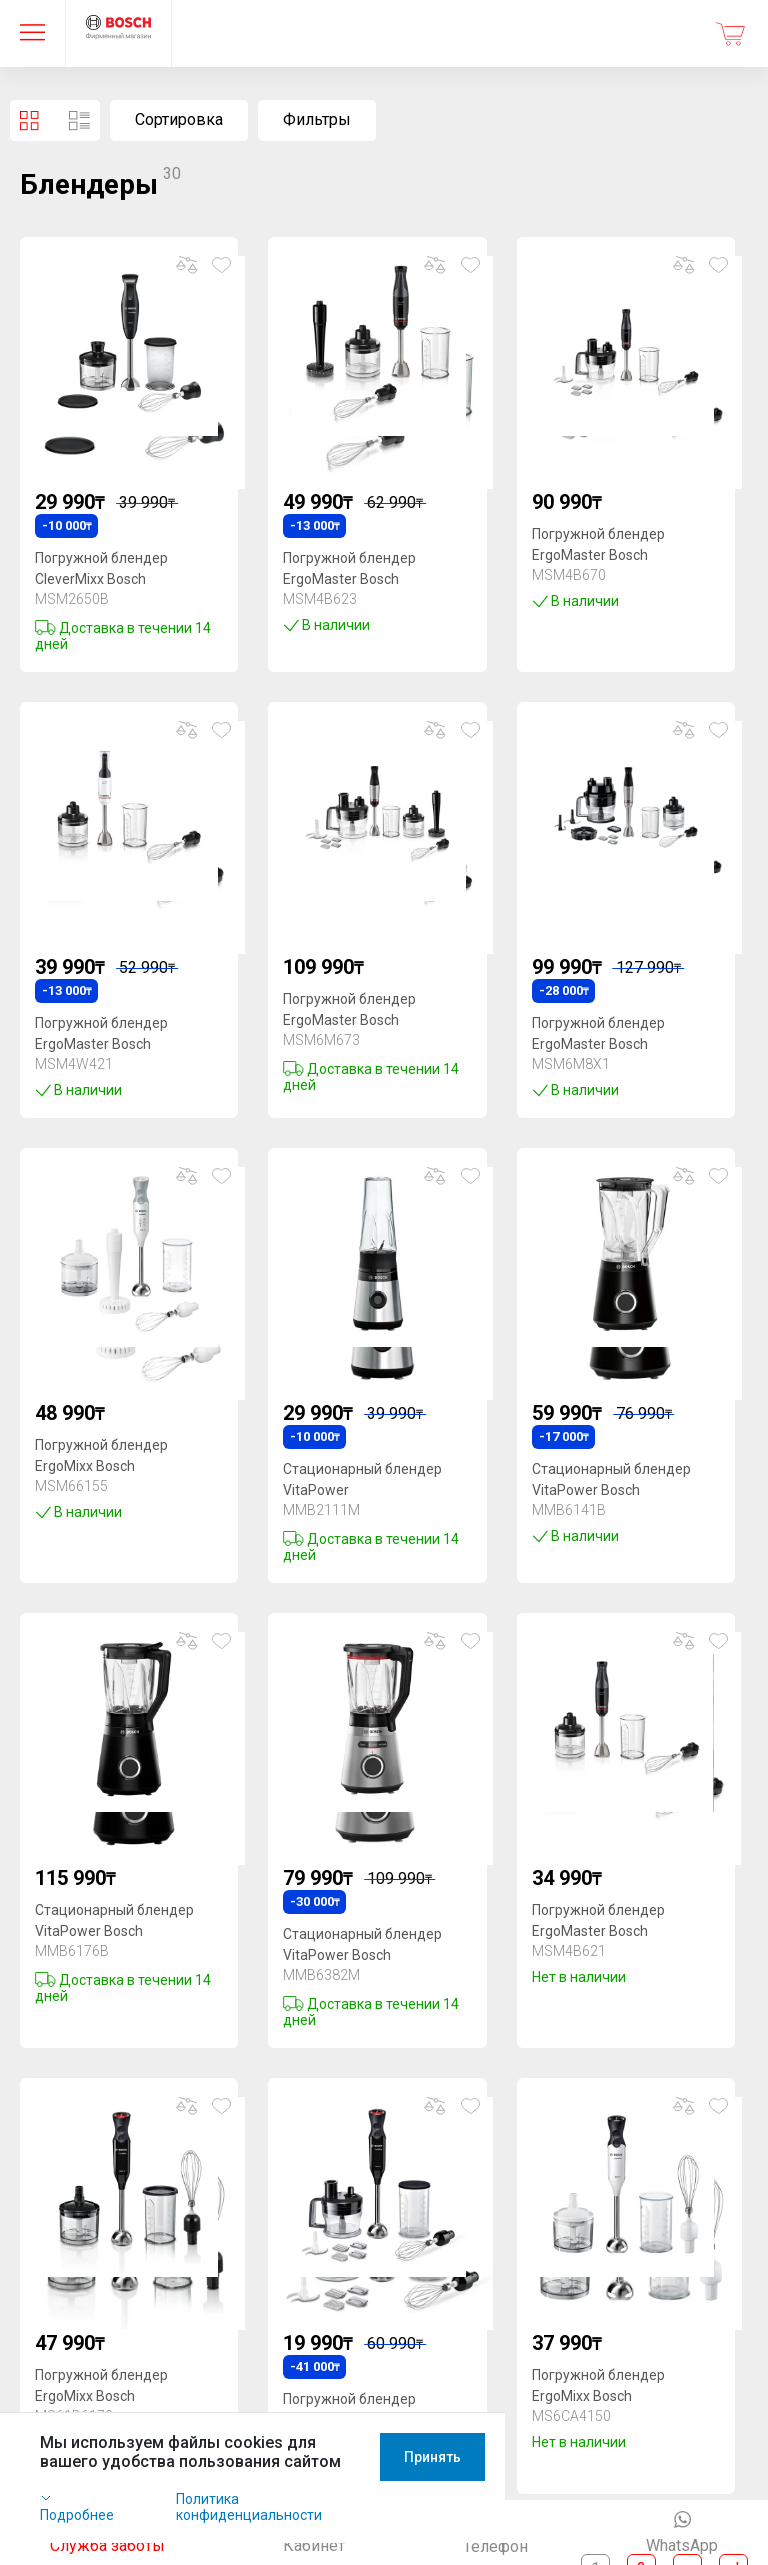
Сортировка (179, 119)
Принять (695, 2514)
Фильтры (317, 119)
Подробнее (93, 2537)
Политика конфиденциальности (292, 2537)
